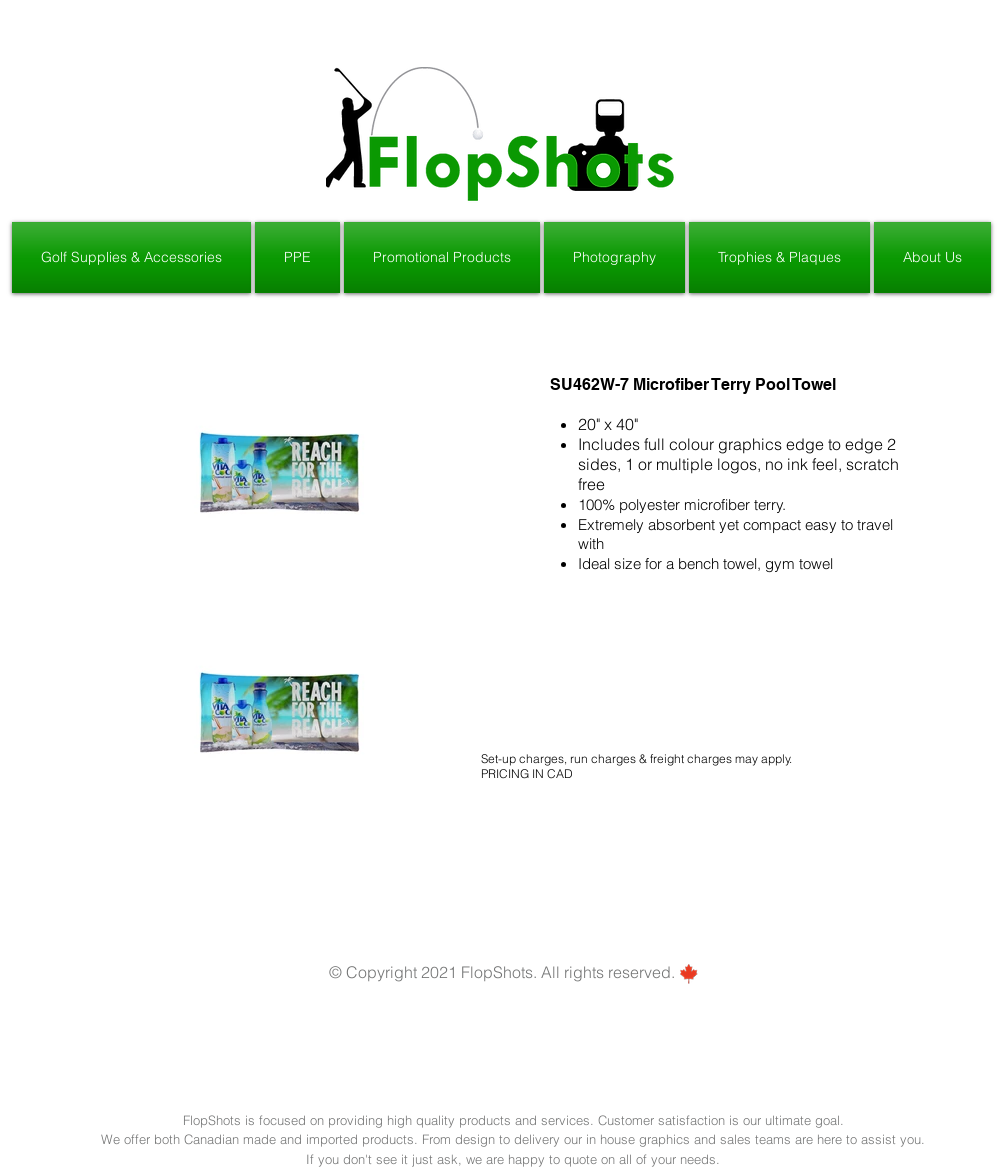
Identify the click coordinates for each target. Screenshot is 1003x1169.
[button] (132, 257)
